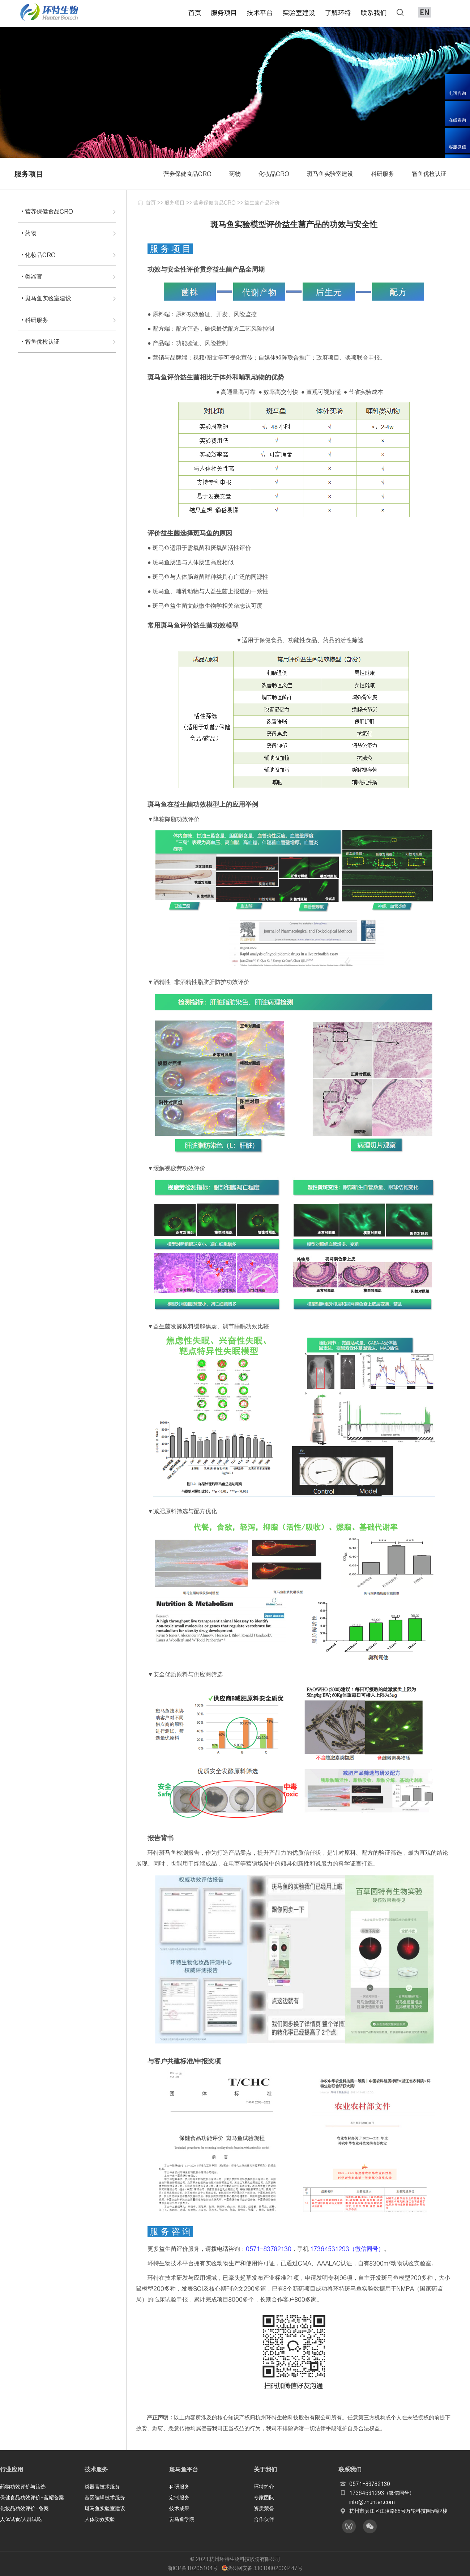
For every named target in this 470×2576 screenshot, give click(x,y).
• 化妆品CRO (39, 254)
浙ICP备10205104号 (192, 2568)
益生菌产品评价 (262, 202)
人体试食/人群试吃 (21, 2518)
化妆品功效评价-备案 (24, 2507)
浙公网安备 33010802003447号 (262, 2568)
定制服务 (179, 2496)
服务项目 (174, 202)
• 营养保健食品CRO (47, 211)
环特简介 (264, 2485)
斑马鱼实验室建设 (105, 2507)
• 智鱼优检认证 (41, 341)
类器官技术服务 (102, 2485)
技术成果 (179, 2507)
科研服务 (179, 2485)
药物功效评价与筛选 (23, 2485)
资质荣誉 (264, 2507)
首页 (151, 202)
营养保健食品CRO (214, 202)
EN (424, 12)
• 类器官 (32, 276)
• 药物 (29, 233)
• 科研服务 (35, 319)
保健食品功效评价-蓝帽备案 (32, 2496)
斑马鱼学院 (182, 2518)
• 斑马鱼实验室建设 (46, 298)
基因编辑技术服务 (105, 2496)
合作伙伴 (264, 2518)
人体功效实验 (100, 2518)
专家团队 (264, 2496)
